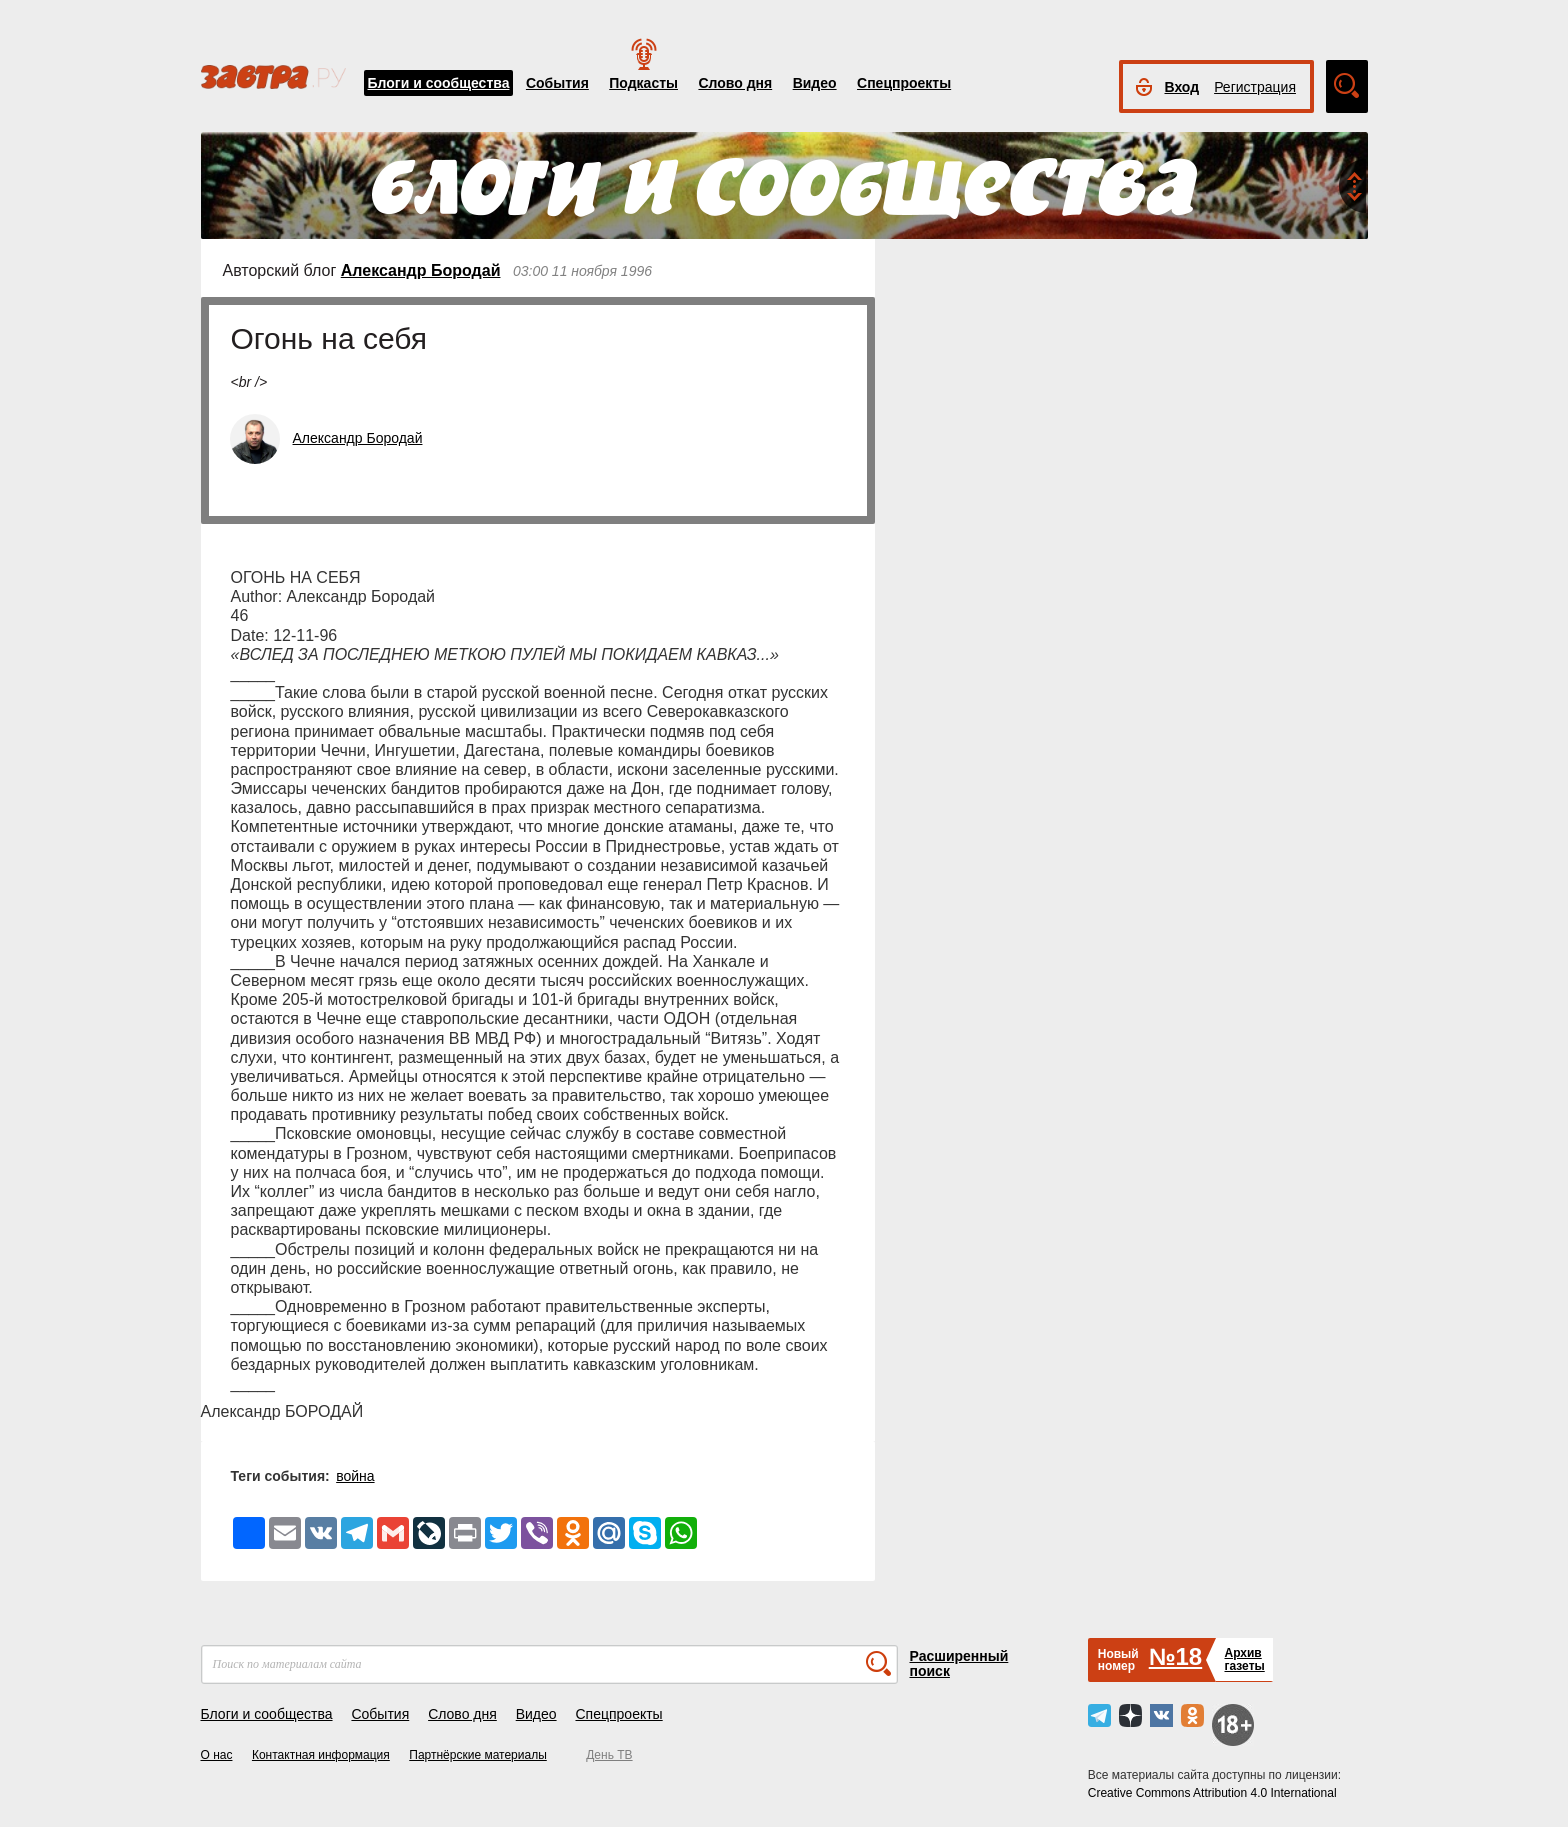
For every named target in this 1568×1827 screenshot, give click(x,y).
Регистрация (1255, 87)
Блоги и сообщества (439, 83)
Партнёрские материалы (478, 1755)
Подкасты (643, 83)
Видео (815, 83)
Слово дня (735, 83)
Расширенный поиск (959, 1663)
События (557, 83)
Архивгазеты (1244, 1659)
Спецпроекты (904, 83)
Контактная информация (321, 1755)
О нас (217, 1755)
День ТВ (609, 1755)
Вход (1182, 87)
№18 (1175, 1656)
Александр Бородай (421, 270)
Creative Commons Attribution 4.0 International (1212, 1793)
